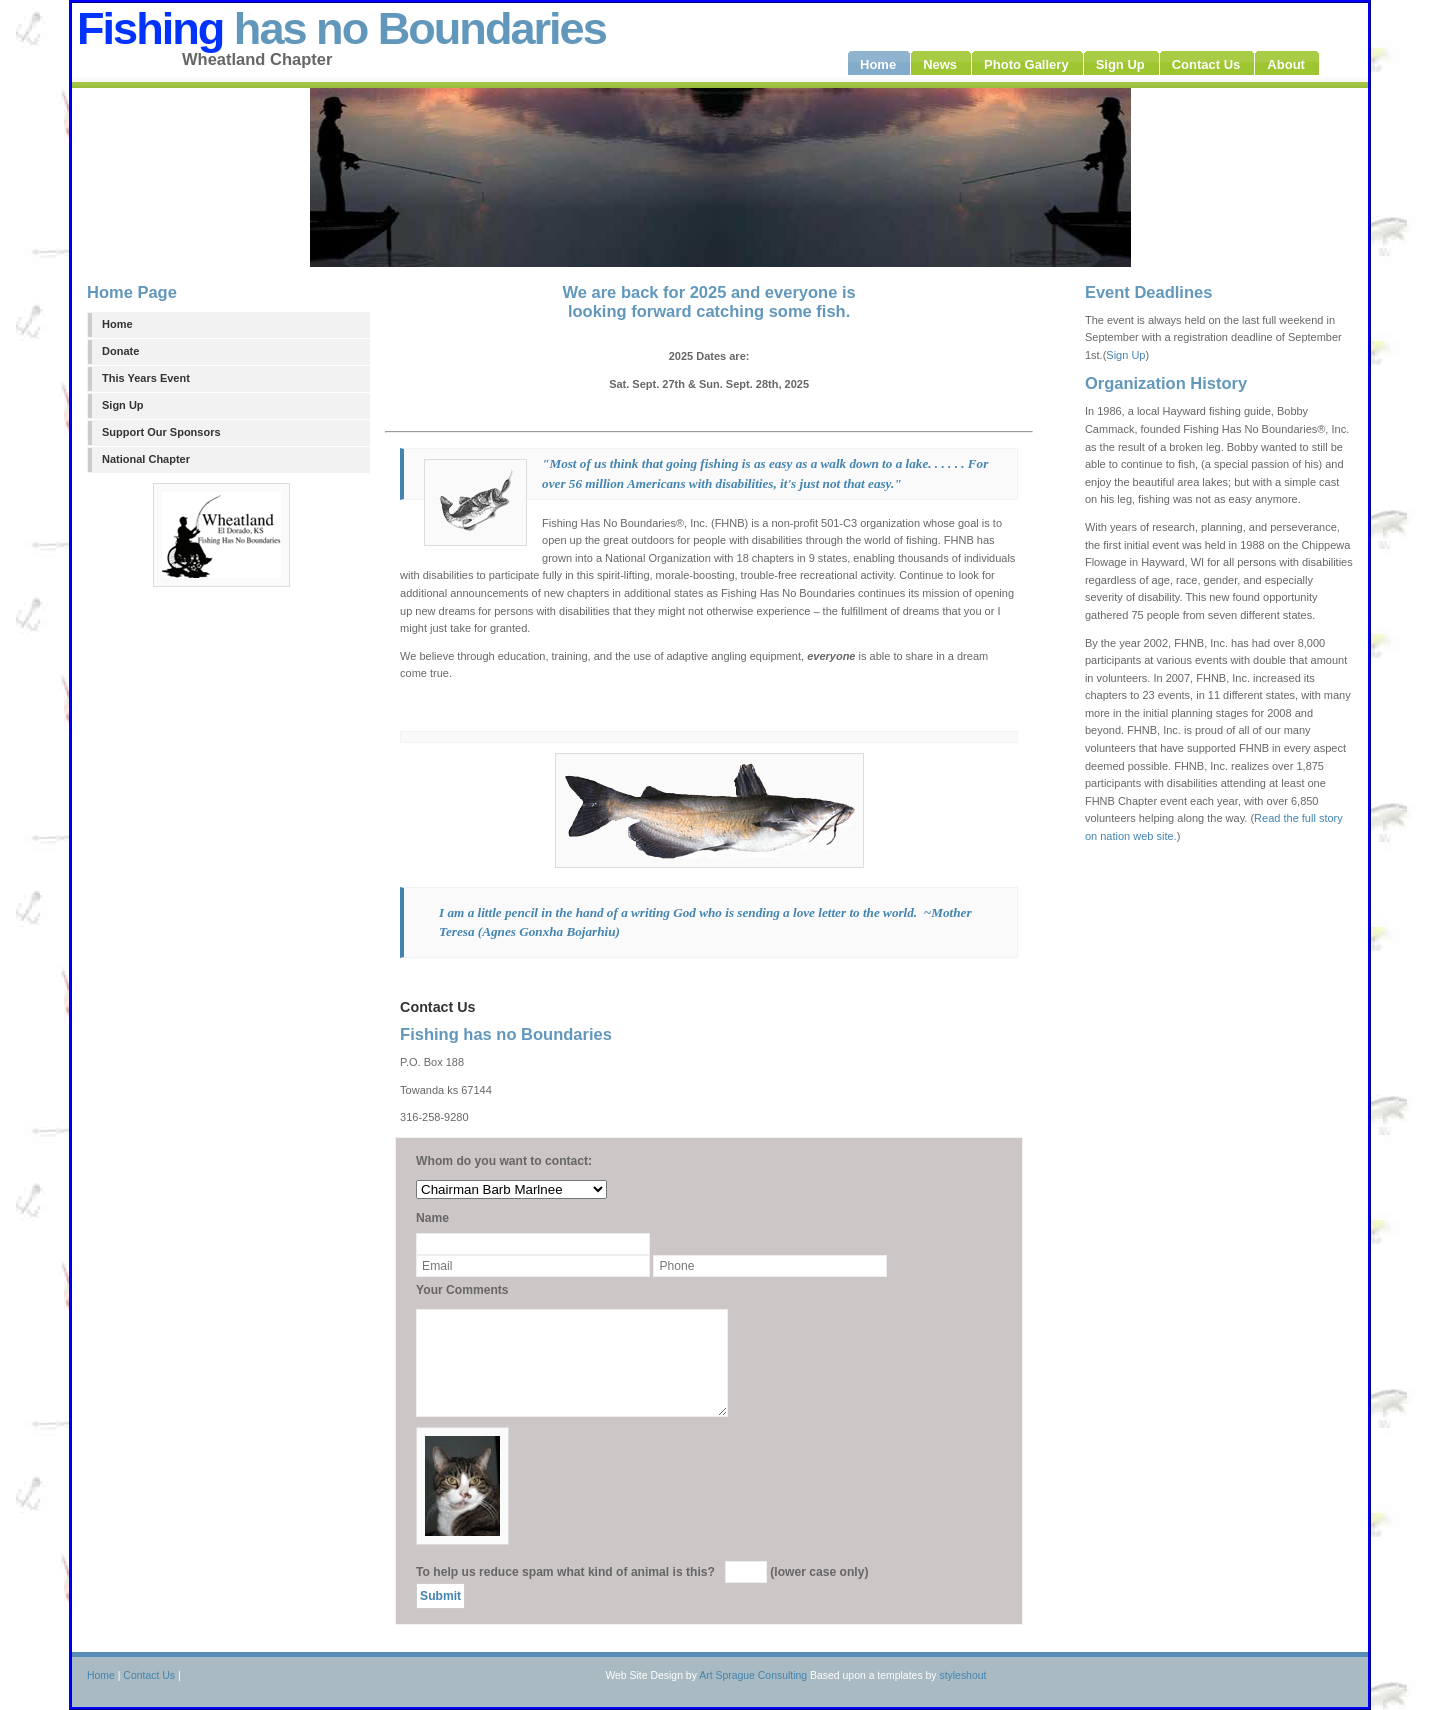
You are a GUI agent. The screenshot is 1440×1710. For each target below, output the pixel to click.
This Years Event (146, 378)
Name (432, 1218)
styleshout (962, 1675)
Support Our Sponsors (161, 432)
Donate (120, 351)
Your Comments (462, 1290)
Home (117, 324)
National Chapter (146, 459)
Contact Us (149, 1675)
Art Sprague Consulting (753, 1675)
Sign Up (123, 405)
